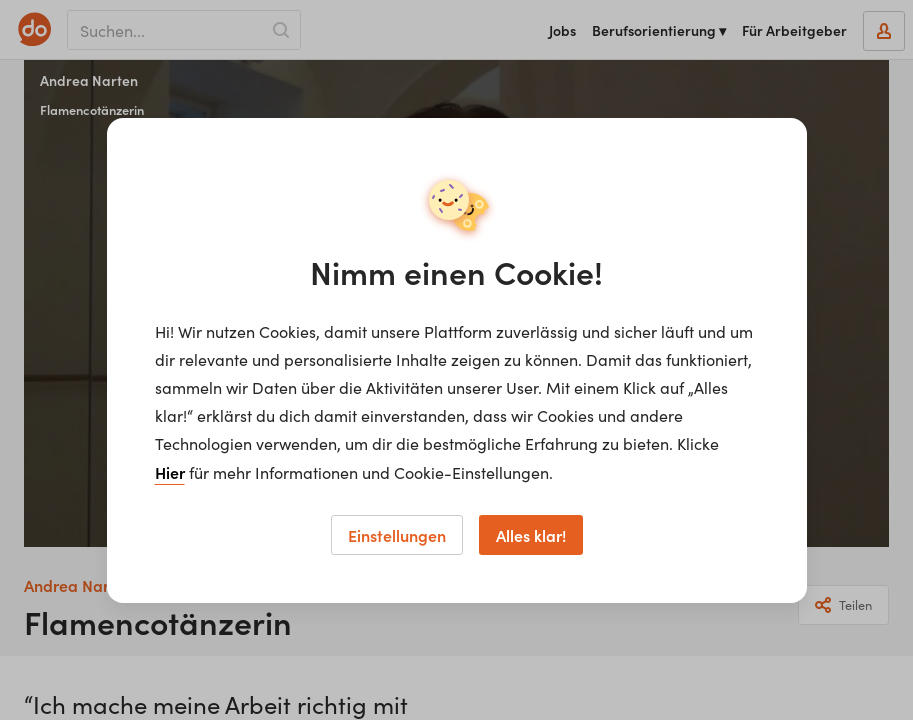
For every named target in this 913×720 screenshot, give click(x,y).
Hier (170, 472)
